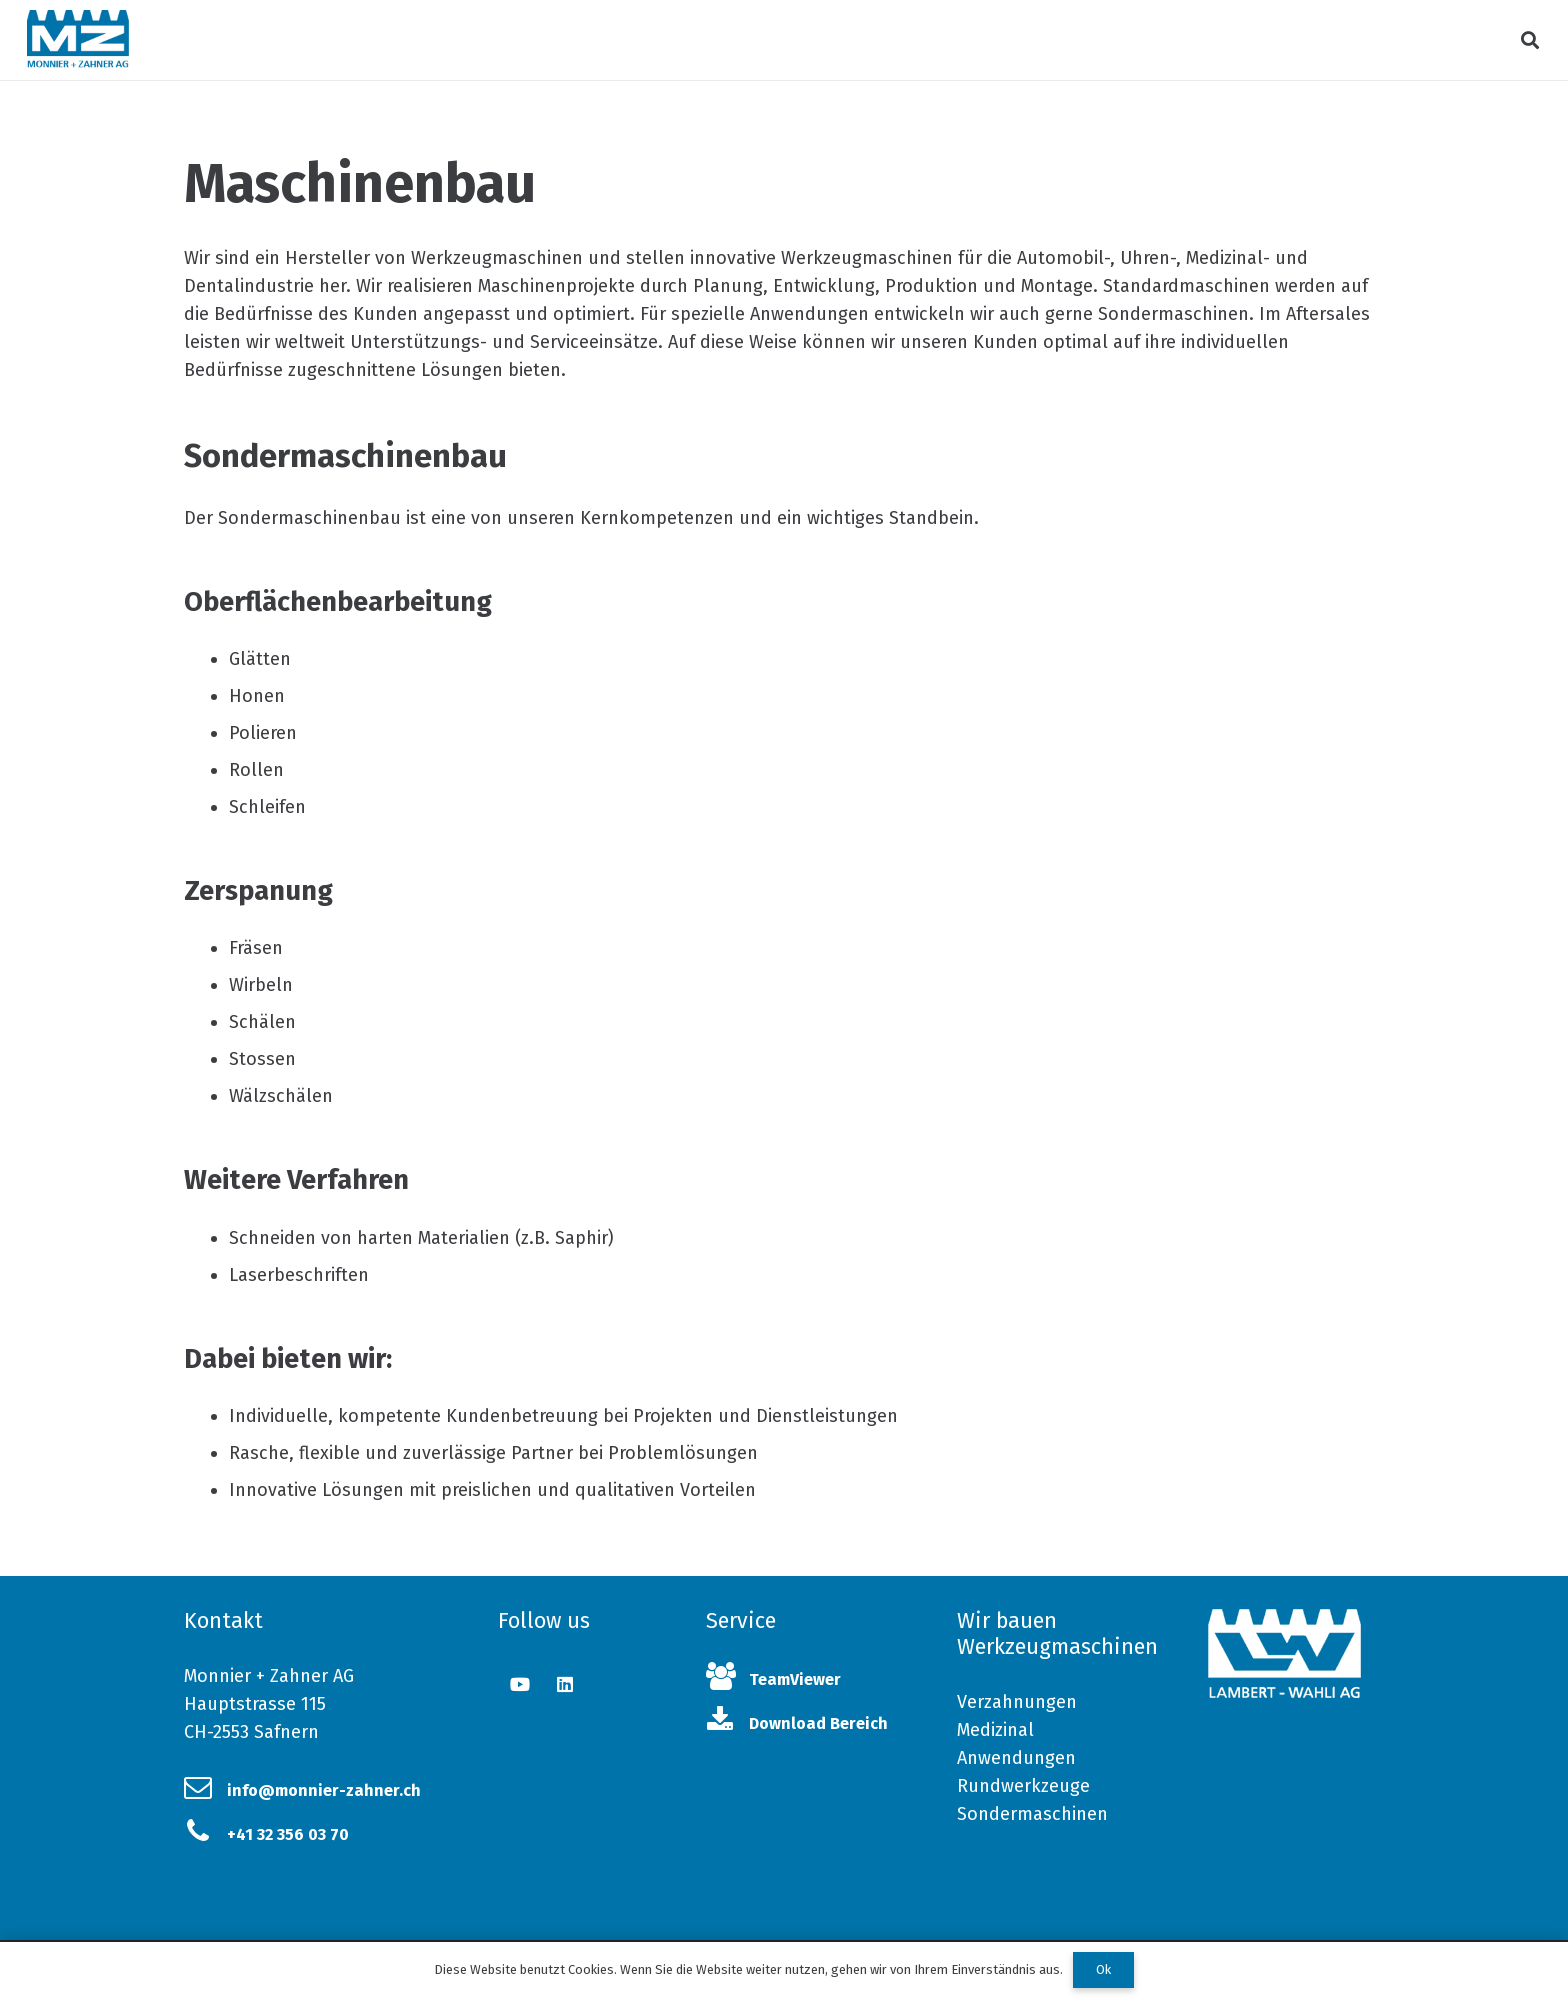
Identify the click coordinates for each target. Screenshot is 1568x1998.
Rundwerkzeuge (1023, 1786)
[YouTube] (520, 1684)
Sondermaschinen (1032, 1814)
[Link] (78, 40)
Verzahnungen (1017, 1702)
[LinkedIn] (565, 1684)
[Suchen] (1530, 40)
